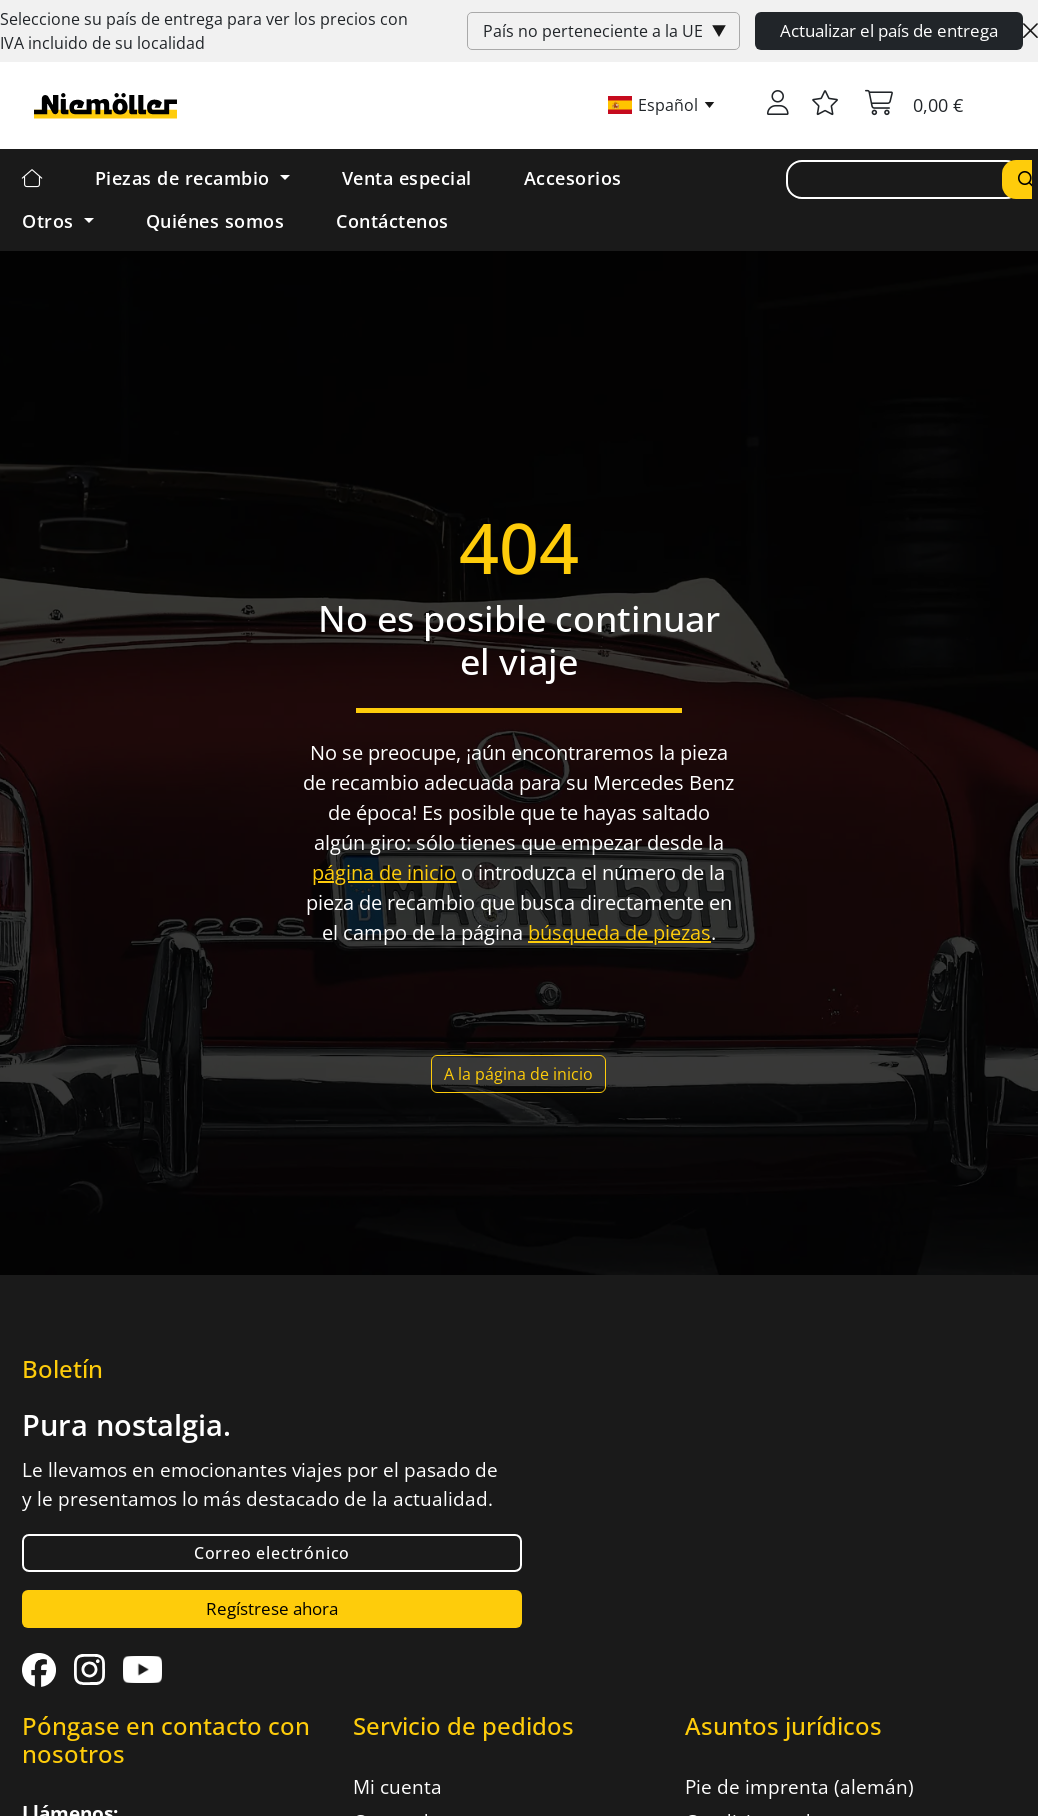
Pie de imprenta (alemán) (799, 1787)
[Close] (1030, 31)
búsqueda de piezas (619, 932)
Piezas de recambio (185, 178)
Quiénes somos (215, 221)
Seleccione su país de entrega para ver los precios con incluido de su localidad (204, 31)
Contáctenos (392, 221)
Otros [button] (50, 221)
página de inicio (384, 872)
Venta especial (407, 178)
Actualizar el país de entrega (889, 30)
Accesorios (573, 178)
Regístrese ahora (272, 1608)
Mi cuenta (397, 1787)
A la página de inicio (518, 1074)
